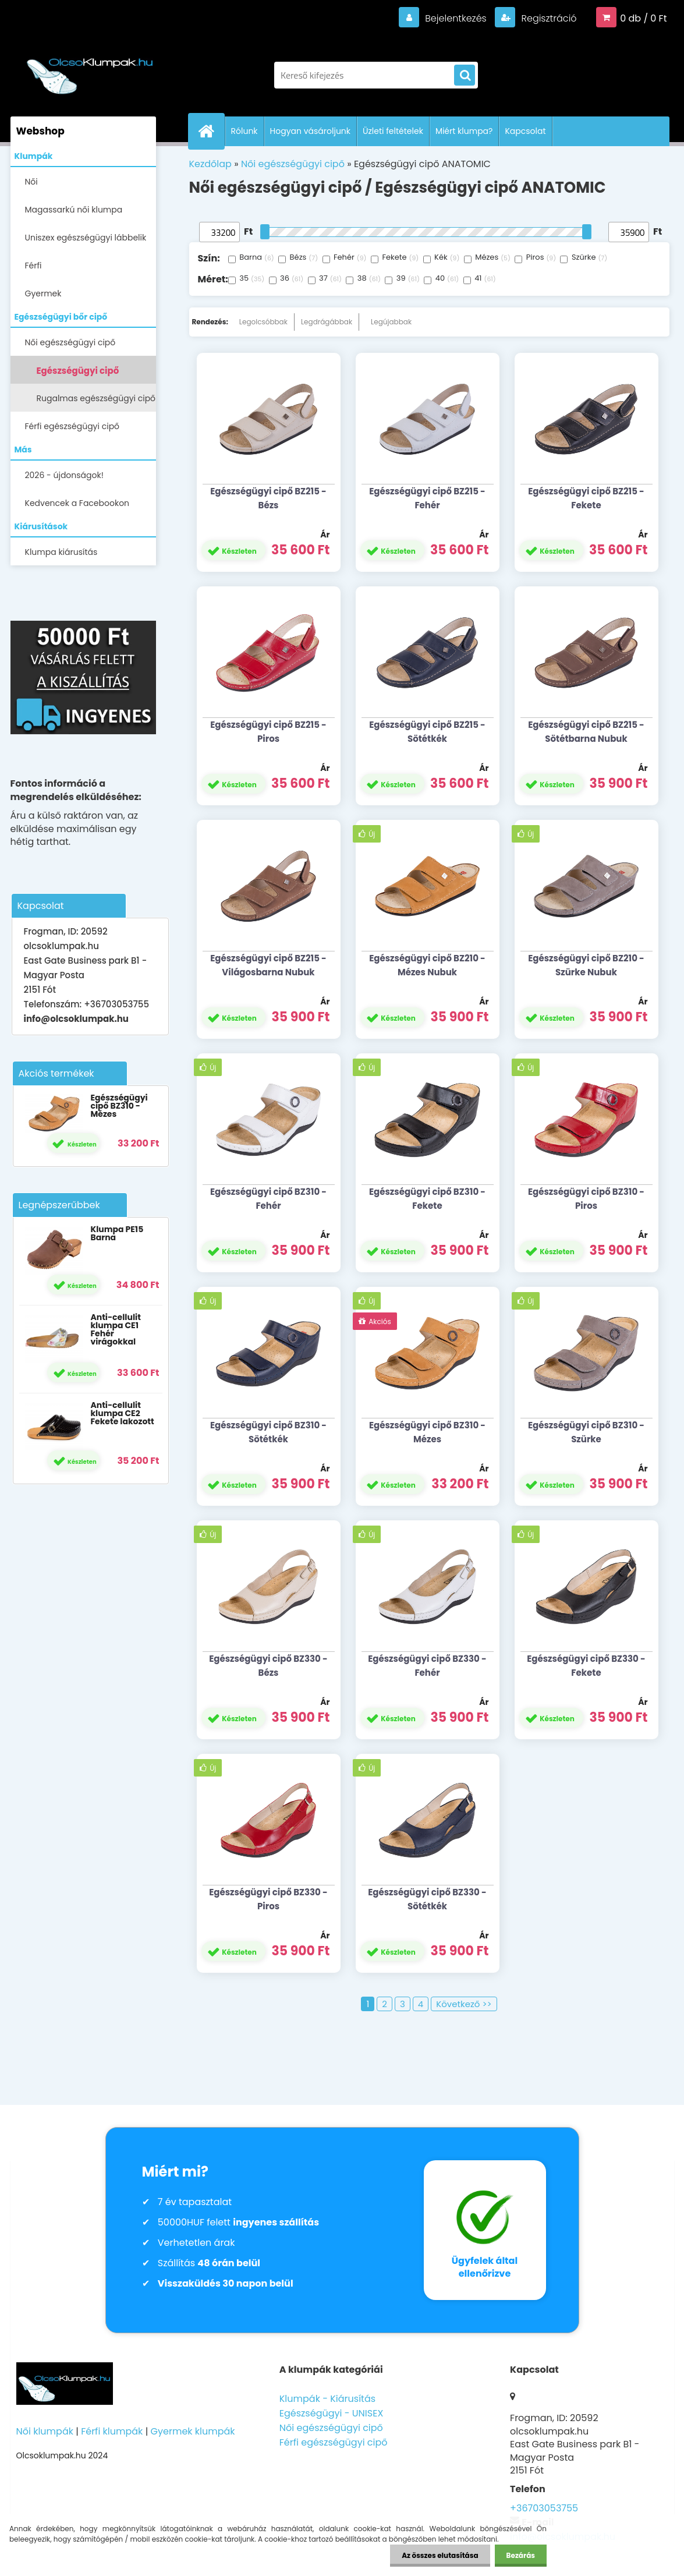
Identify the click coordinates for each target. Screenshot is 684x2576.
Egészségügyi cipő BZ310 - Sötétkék (268, 1432)
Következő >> (463, 2004)
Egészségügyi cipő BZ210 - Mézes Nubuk (427, 965)
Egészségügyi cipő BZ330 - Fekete (586, 1666)
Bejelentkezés (456, 18)
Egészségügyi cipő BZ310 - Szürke (586, 1432)
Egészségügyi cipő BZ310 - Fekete (427, 1199)
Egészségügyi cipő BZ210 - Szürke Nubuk (586, 965)
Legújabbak (391, 322)
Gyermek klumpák (193, 2431)
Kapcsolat (525, 131)
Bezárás (520, 2555)
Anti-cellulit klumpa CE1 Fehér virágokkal (115, 1329)
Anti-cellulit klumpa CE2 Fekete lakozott (122, 1413)
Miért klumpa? (464, 131)
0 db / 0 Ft (643, 18)
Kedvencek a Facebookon (77, 503)
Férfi (33, 265)
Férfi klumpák (112, 2431)
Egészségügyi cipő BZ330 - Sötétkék (427, 1899)
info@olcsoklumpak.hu (76, 1019)
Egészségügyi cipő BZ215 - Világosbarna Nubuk (268, 965)
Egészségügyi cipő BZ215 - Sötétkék (427, 732)
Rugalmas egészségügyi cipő (96, 398)
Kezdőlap (210, 164)
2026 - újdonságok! (64, 475)
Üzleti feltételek (393, 131)
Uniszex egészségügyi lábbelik (86, 237)
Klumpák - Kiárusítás (327, 2398)
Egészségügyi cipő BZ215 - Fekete (586, 498)
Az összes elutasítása (440, 2555)
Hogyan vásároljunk (310, 131)
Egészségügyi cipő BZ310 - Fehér (268, 1199)
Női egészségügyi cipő (70, 342)
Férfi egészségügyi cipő (72, 426)
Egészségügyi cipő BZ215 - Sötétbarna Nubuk (586, 732)
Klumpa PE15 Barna (116, 1233)
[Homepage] (211, 131)
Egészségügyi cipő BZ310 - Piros (586, 1199)
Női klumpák (44, 2431)
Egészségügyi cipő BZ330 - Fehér (427, 1666)
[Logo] (90, 69)
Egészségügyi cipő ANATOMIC (78, 374)
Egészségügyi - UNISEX (331, 2413)
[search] (464, 76)
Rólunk (244, 131)
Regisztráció (547, 18)
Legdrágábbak (326, 322)
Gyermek (43, 293)
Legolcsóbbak (263, 322)
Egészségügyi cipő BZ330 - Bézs (268, 1666)
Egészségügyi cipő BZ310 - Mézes (118, 1106)
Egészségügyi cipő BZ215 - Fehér (427, 498)
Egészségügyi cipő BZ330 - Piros (268, 1899)
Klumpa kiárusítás (61, 552)
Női (31, 181)
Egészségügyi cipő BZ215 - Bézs (268, 498)
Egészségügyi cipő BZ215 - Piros (268, 732)
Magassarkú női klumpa (74, 209)
